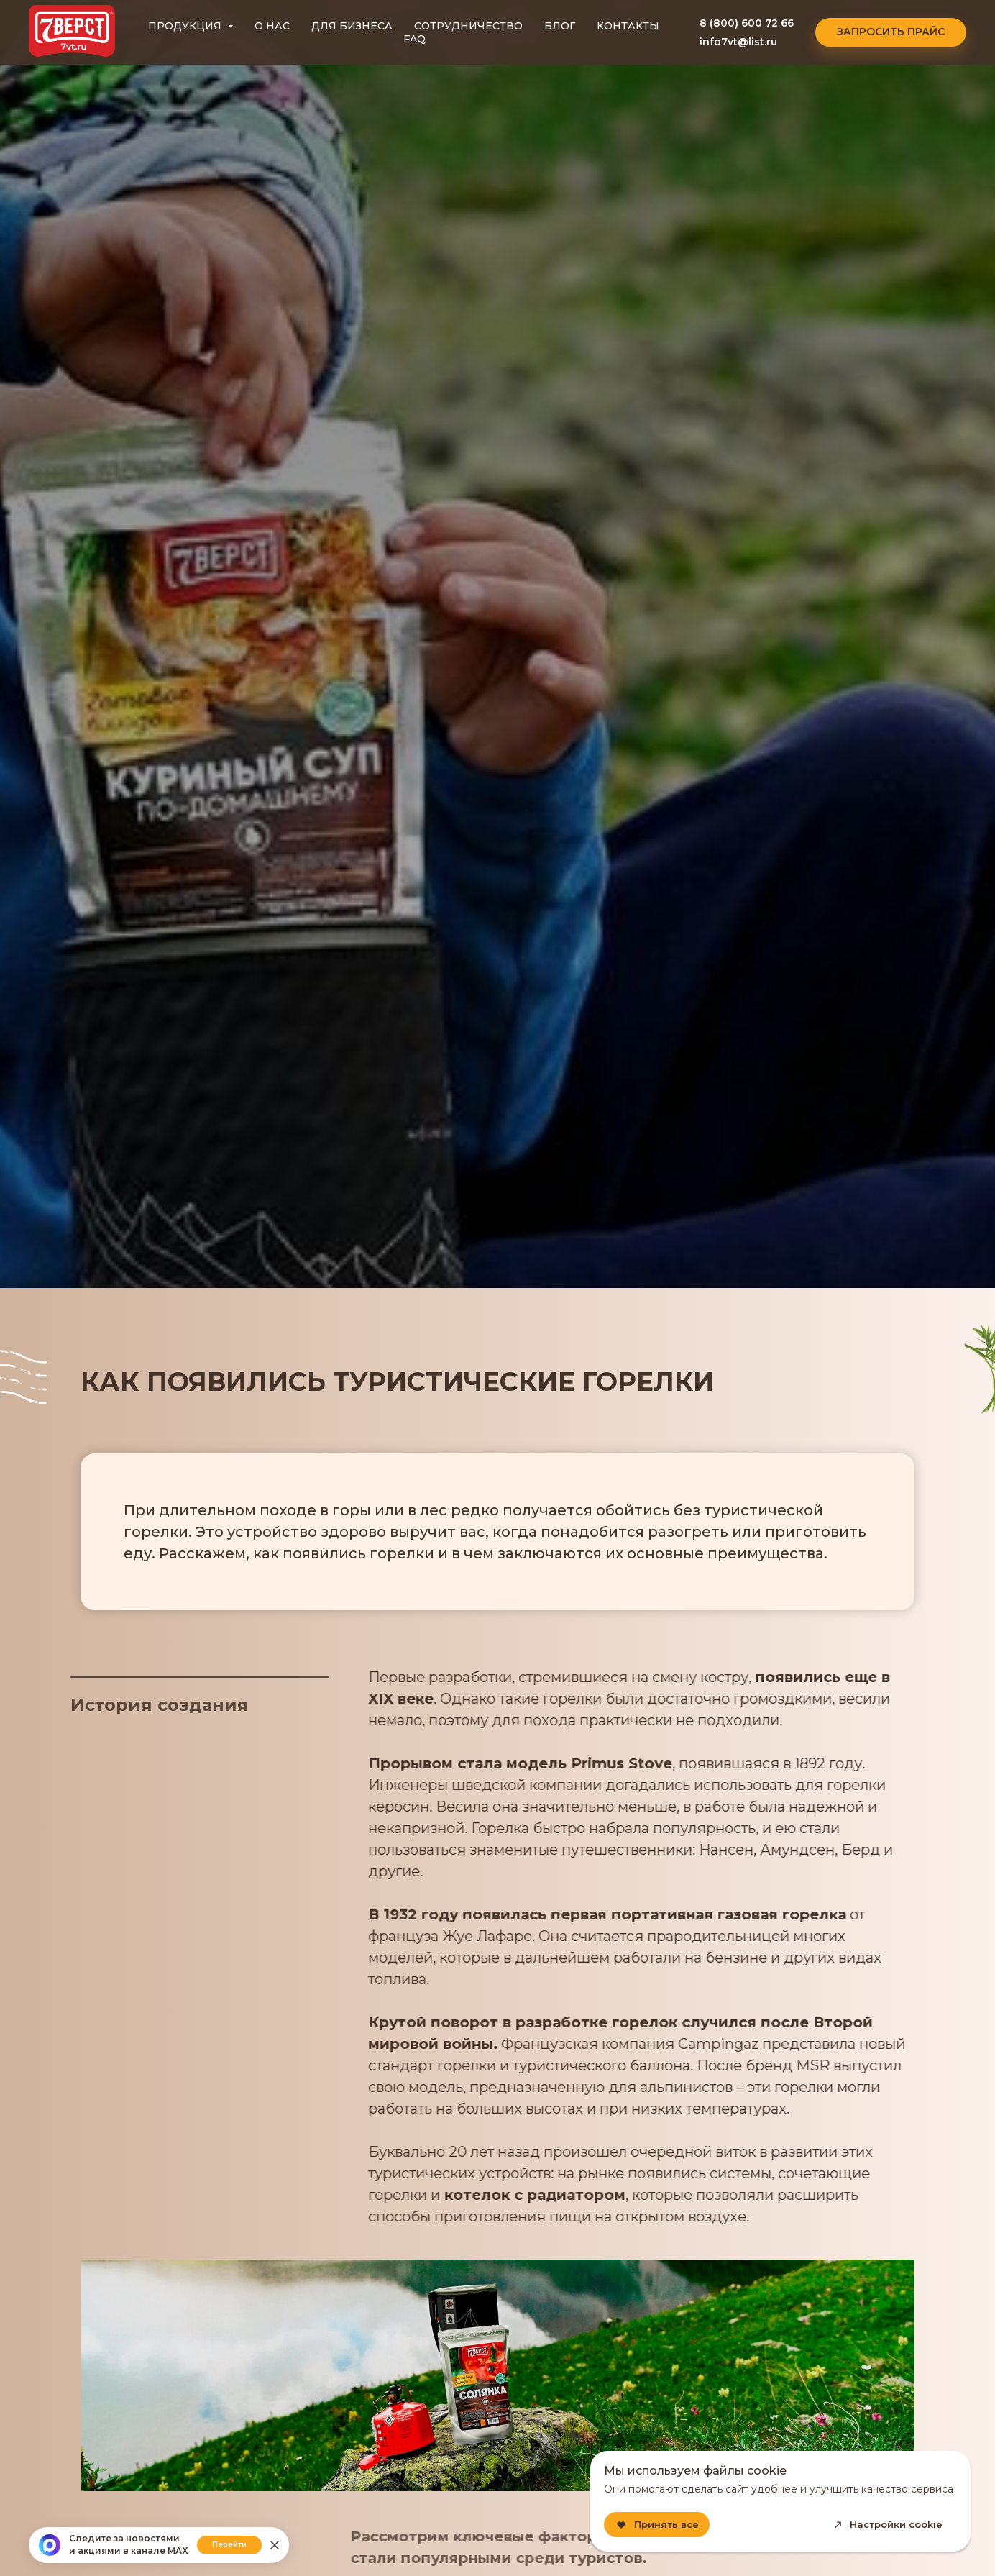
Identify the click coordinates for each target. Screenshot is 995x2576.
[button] (890, 32)
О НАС (272, 25)
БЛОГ (559, 25)
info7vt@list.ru (738, 41)
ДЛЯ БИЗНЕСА (352, 25)
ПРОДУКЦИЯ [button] (186, 25)
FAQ (414, 38)
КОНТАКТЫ (628, 25)
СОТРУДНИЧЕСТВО (468, 25)
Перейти (229, 2544)
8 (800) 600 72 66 (747, 23)
